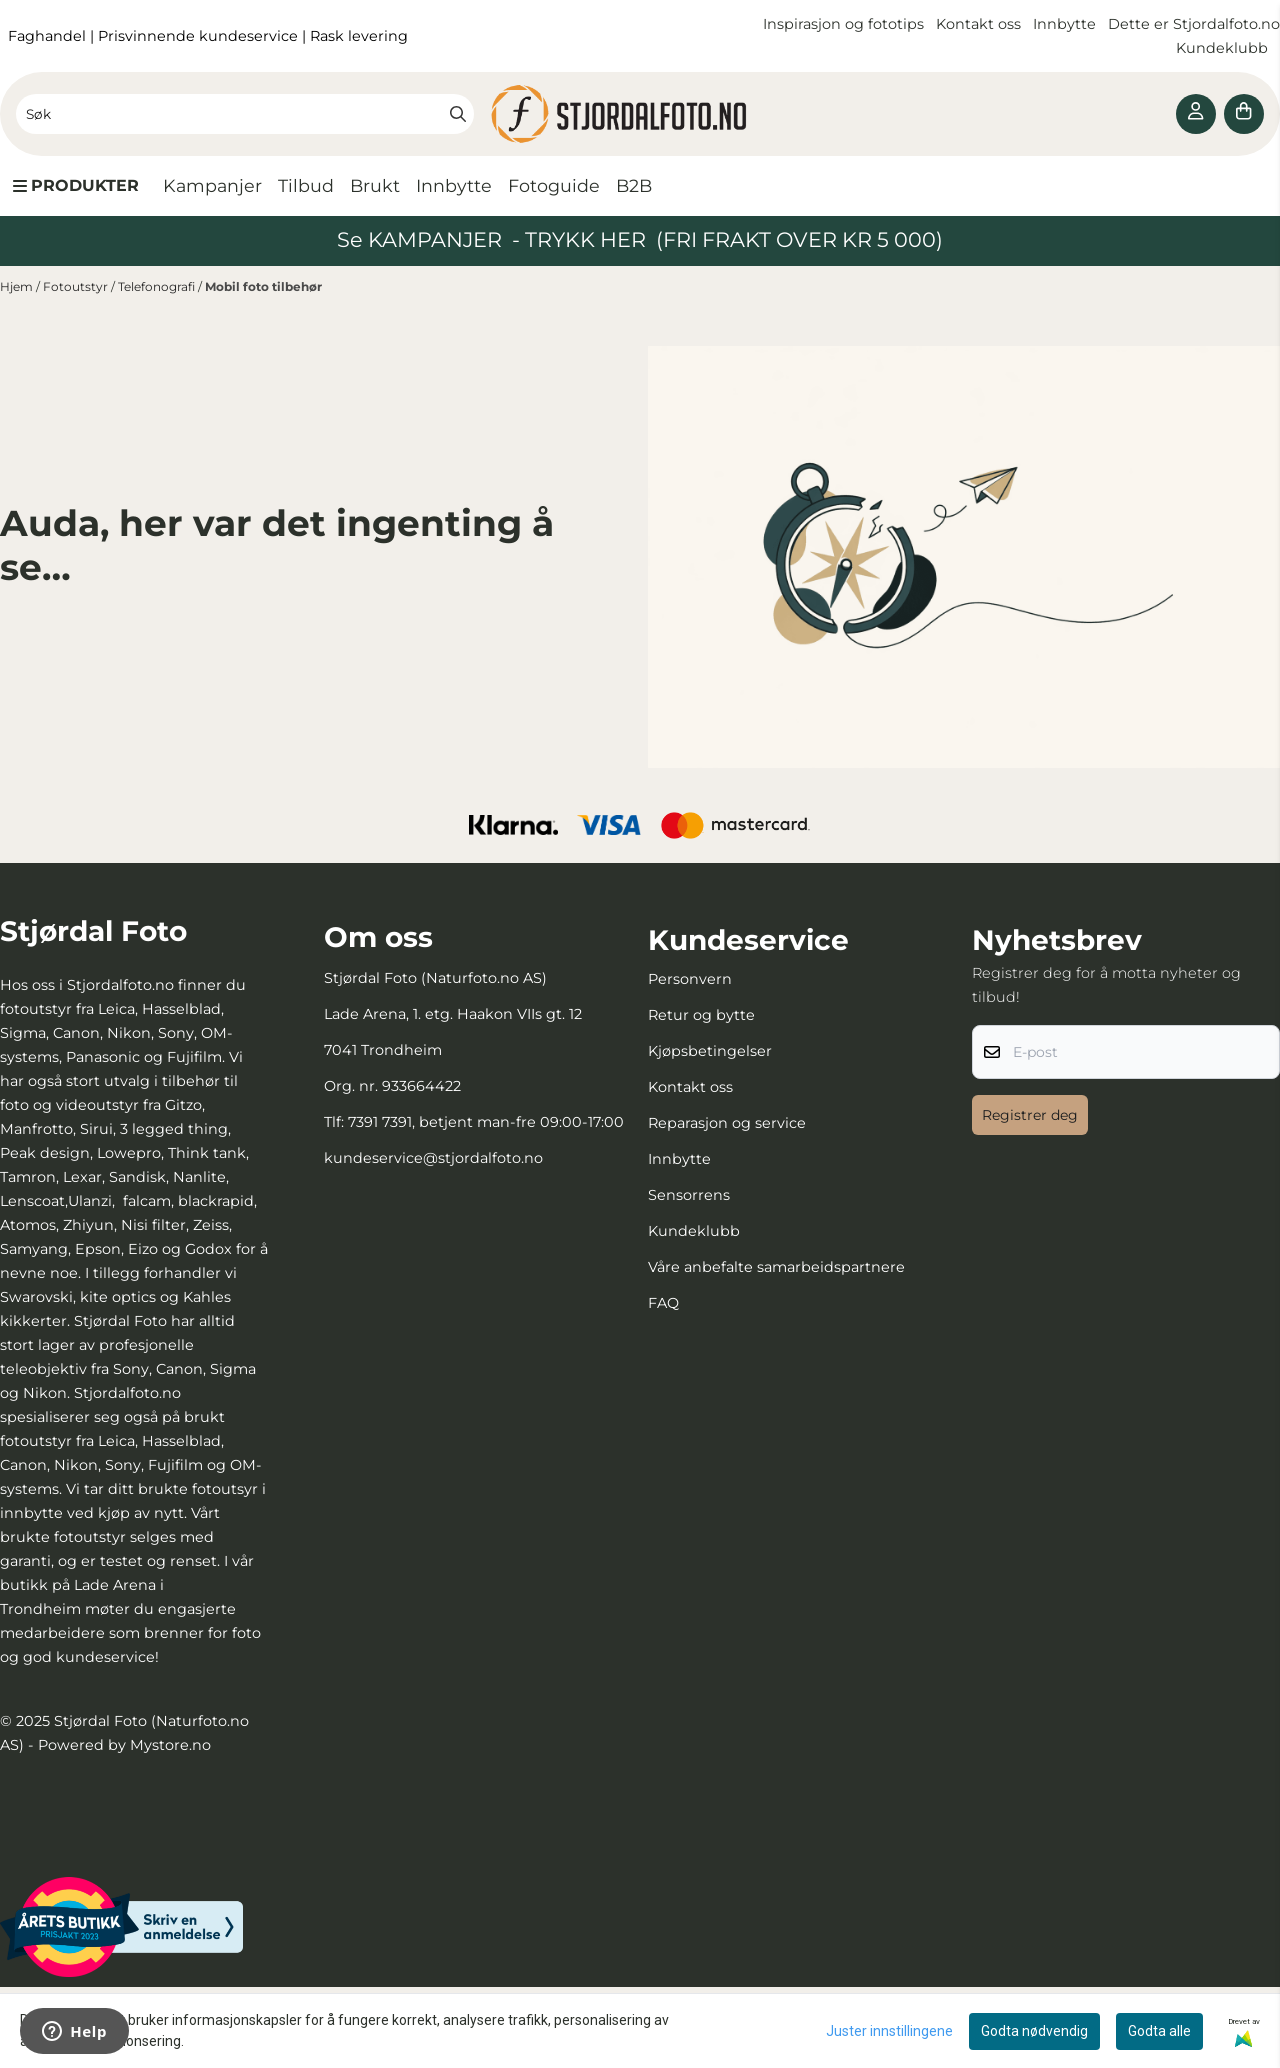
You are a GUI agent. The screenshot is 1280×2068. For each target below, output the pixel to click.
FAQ (663, 1303)
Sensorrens (689, 1195)
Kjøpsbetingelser (710, 1051)
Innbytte (1066, 24)
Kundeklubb (1224, 48)
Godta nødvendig (1034, 2031)
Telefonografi (158, 286)
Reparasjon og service (727, 1123)
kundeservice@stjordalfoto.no (433, 1158)
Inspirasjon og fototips (843, 24)
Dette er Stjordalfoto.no (1194, 24)
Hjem (18, 286)
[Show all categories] (76, 186)
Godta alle (1159, 2031)
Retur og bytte (701, 1015)
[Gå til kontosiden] (1196, 114)
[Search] (458, 114)
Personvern (690, 979)
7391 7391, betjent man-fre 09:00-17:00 (486, 1122)
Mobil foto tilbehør (263, 286)
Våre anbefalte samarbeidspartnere (776, 1267)
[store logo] (640, 114)
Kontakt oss (978, 24)
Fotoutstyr (77, 286)
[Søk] (245, 114)
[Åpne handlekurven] (1244, 114)
